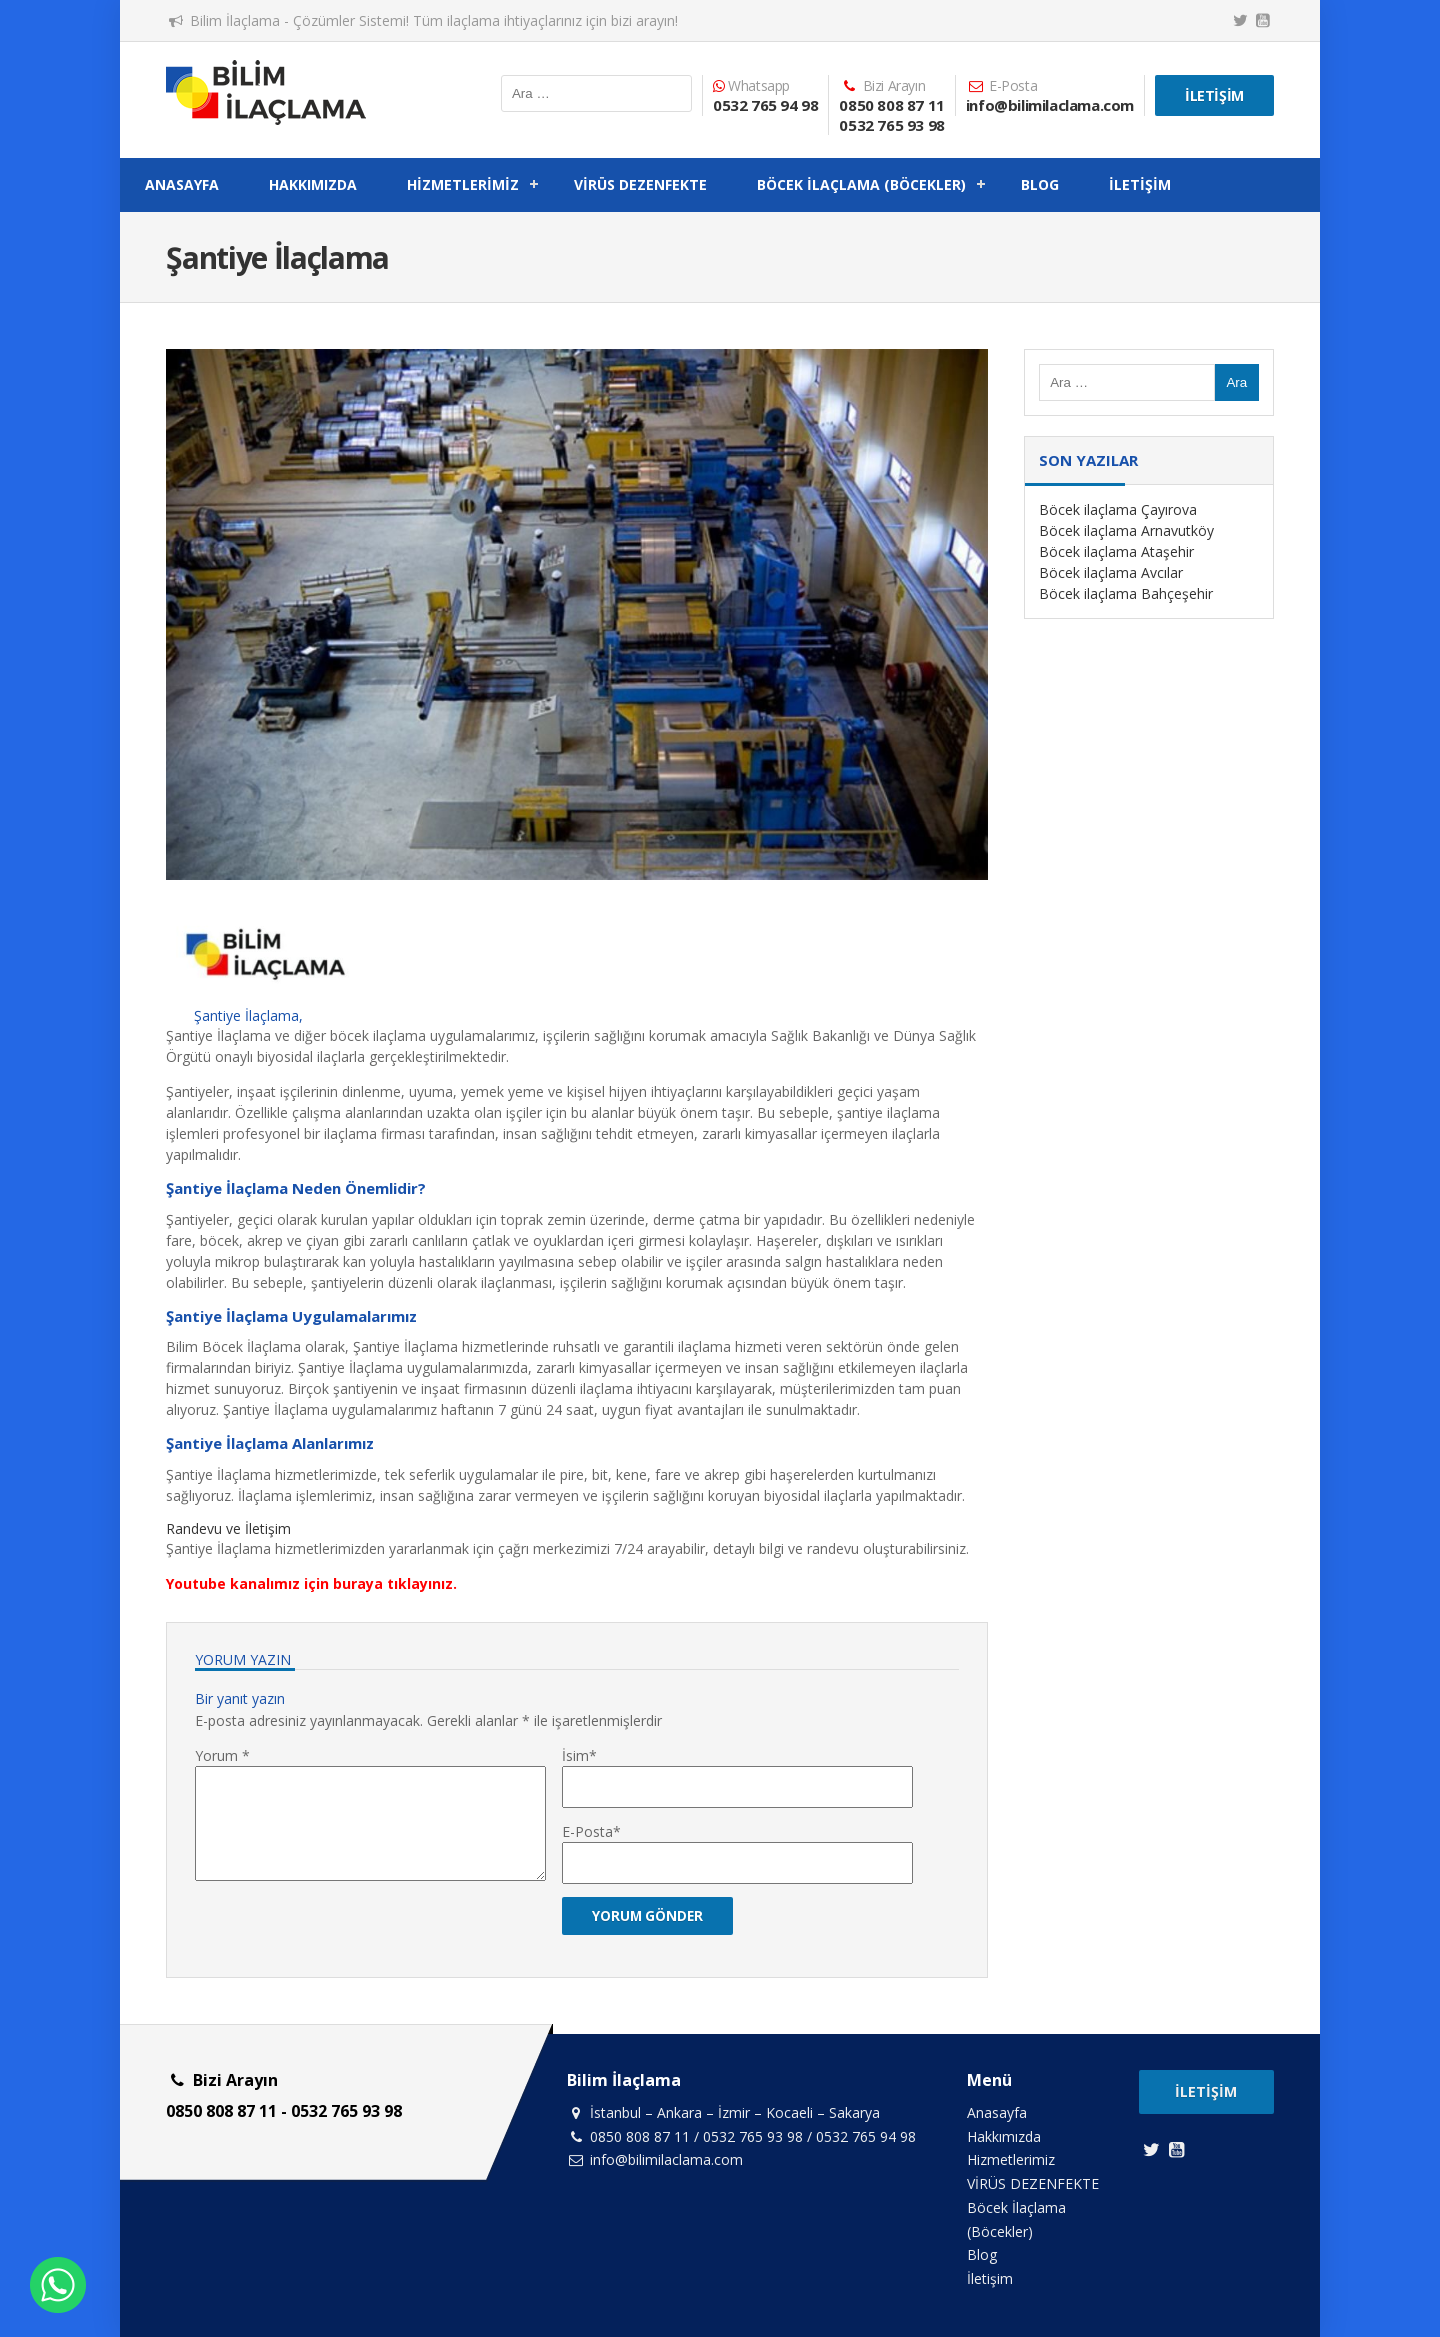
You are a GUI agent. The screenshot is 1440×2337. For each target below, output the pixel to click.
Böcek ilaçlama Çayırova (1118, 509)
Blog (1040, 184)
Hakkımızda (313, 184)
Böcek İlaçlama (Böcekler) (861, 184)
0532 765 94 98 (765, 105)
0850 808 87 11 (891, 105)
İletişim (1214, 95)
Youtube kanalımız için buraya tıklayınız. (311, 1583)
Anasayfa (182, 184)
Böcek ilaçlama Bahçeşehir (1126, 593)
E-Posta (587, 1831)
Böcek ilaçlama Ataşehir (1116, 551)
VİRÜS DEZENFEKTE (640, 184)
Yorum (222, 1755)
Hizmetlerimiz (463, 184)
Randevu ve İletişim (228, 1528)
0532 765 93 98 (891, 125)
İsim (575, 1755)
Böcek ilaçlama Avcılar (1111, 572)
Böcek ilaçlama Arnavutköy (1126, 530)
